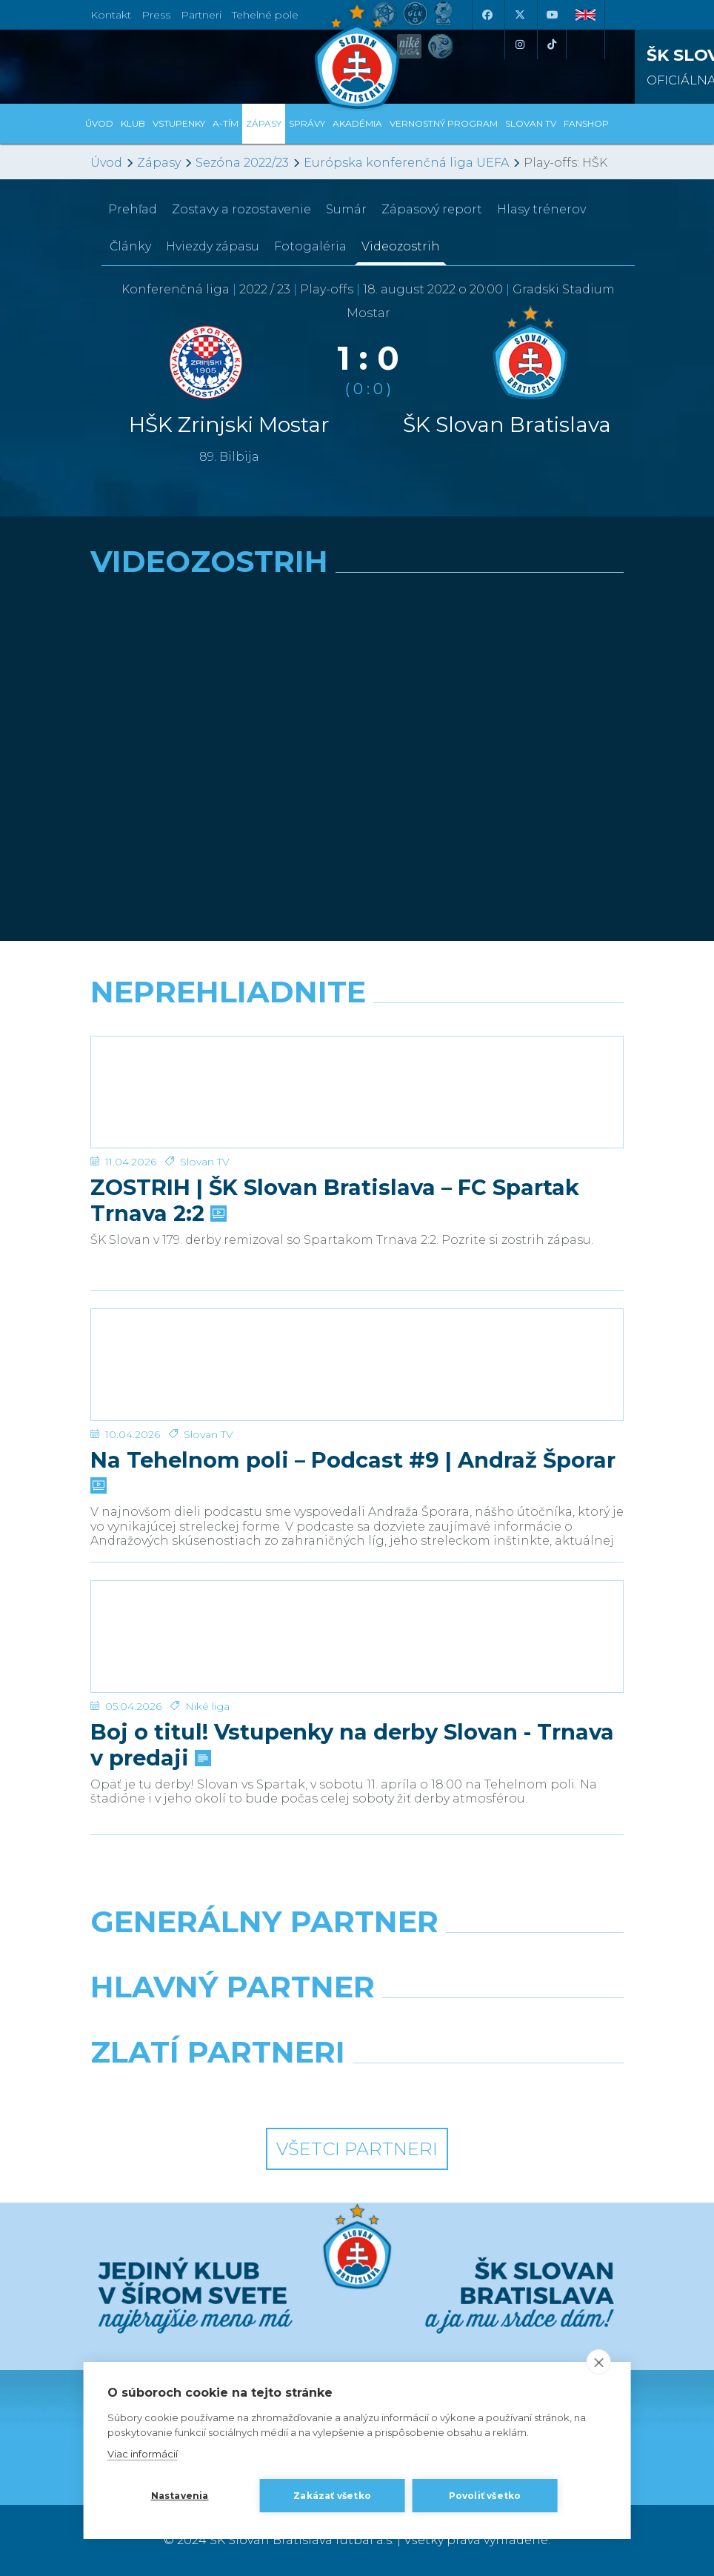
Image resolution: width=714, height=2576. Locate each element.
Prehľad (132, 209)
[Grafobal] (218, 2025)
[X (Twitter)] (519, 15)
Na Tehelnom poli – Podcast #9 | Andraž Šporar (352, 1471)
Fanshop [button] (586, 123)
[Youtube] (552, 15)
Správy (307, 123)
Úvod (99, 123)
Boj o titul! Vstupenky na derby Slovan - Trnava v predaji (352, 1745)
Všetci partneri (357, 2149)
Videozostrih (400, 246)
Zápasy (159, 163)
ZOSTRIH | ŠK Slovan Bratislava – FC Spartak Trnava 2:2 (334, 1200)
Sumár (346, 209)
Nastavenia (180, 2495)
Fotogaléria (310, 246)
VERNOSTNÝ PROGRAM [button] (444, 123)
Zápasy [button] (263, 123)
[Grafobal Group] (496, 2090)
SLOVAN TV (530, 123)
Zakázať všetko (332, 2495)
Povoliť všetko (485, 2495)
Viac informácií (142, 2454)
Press (155, 14)
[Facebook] (486, 15)
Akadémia (357, 123)
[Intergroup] (218, 2090)
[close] (598, 2361)
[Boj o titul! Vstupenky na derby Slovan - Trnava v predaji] (357, 1636)
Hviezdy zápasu (212, 246)
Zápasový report (431, 209)
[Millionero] (496, 2025)
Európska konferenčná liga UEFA (406, 163)
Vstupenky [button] (179, 123)
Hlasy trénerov (541, 209)
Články (130, 246)
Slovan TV (205, 1161)
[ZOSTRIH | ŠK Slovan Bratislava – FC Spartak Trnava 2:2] (357, 1092)
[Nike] (357, 1959)
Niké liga (207, 1706)
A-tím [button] (225, 123)
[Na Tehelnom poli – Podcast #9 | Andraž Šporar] (357, 1364)
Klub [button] (133, 123)
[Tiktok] (552, 44)
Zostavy (241, 209)
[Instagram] (519, 44)
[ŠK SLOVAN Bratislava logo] (357, 55)
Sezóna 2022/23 (242, 163)
